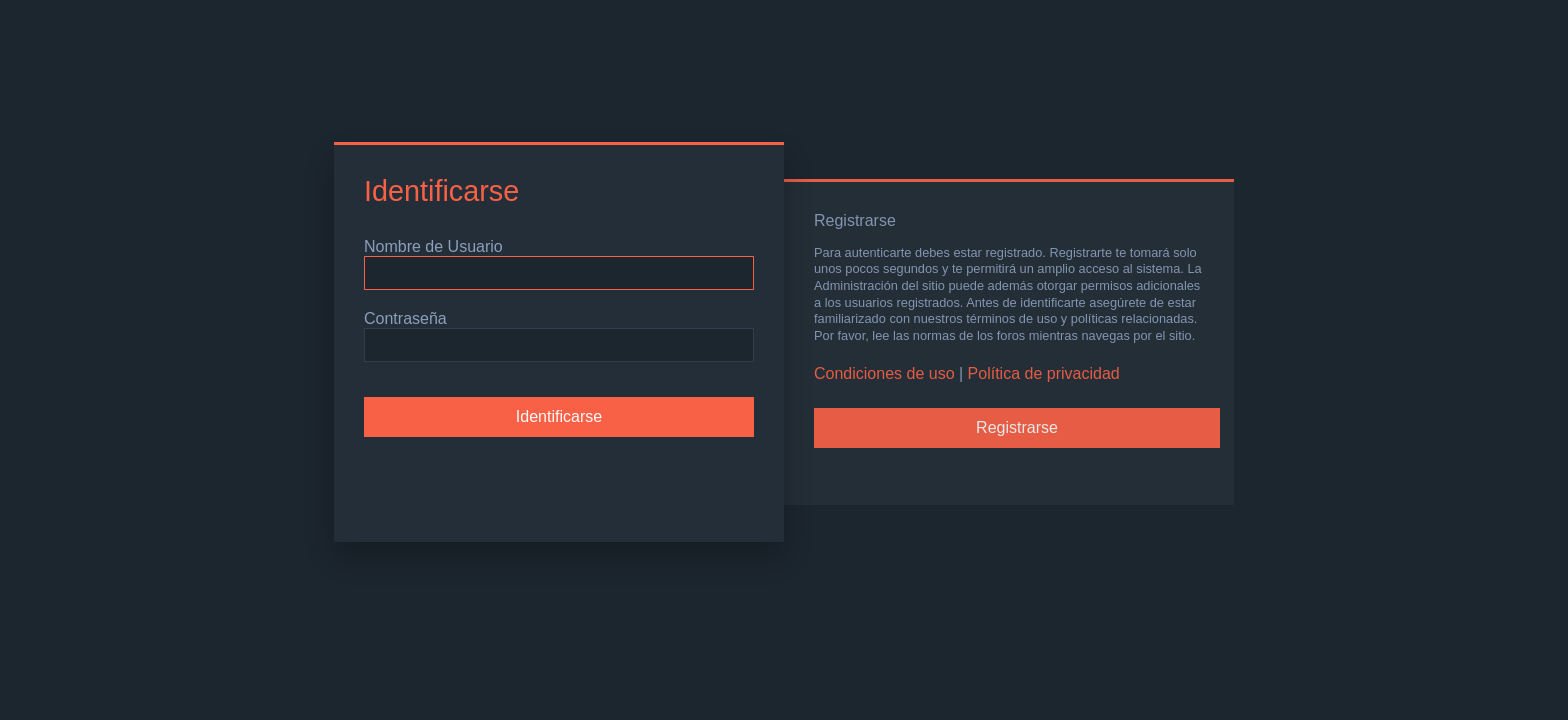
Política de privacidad (1044, 373)
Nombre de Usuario (433, 246)
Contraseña (405, 318)
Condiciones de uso (884, 373)
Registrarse (1017, 427)
